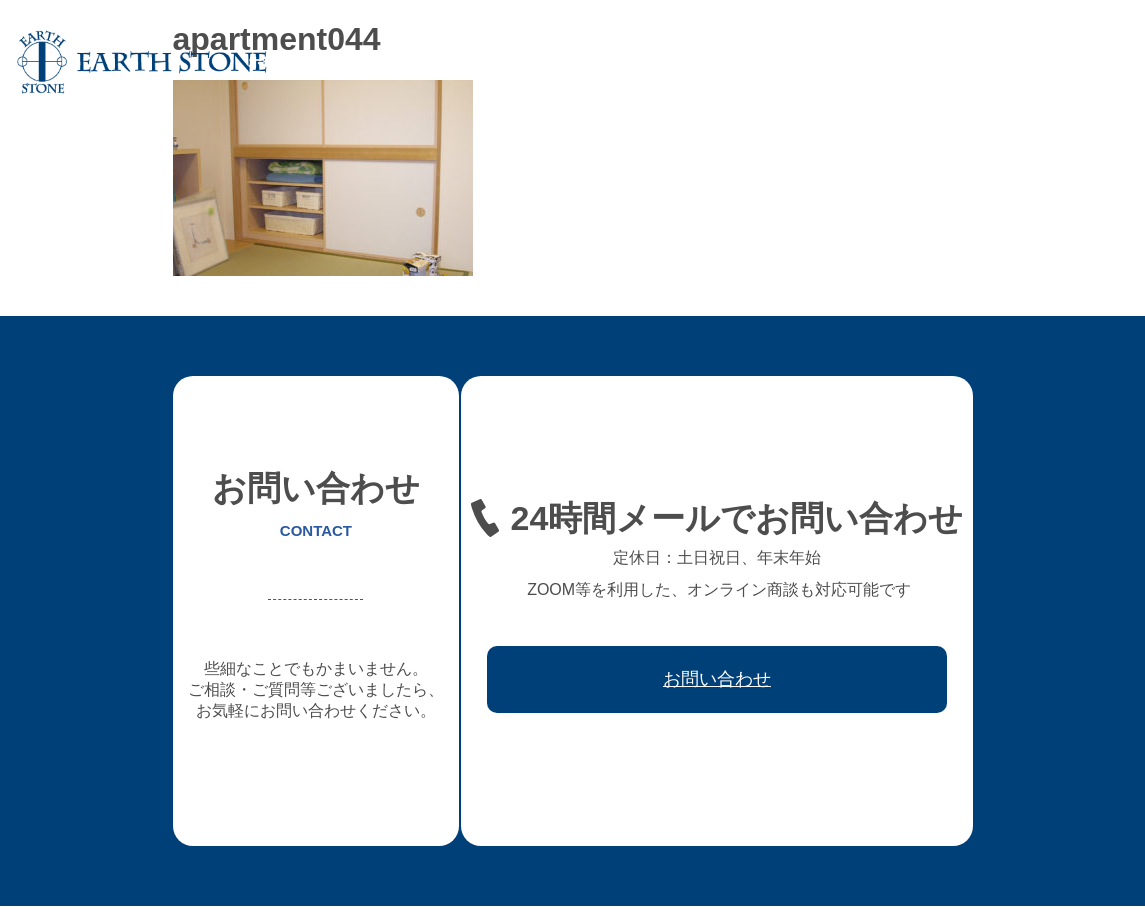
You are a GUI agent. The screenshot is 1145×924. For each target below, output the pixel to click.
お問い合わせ (1074, 62)
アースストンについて (384, 62)
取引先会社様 (966, 62)
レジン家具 (757, 62)
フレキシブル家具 (642, 62)
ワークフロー (858, 62)
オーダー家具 (520, 62)
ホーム (269, 62)
